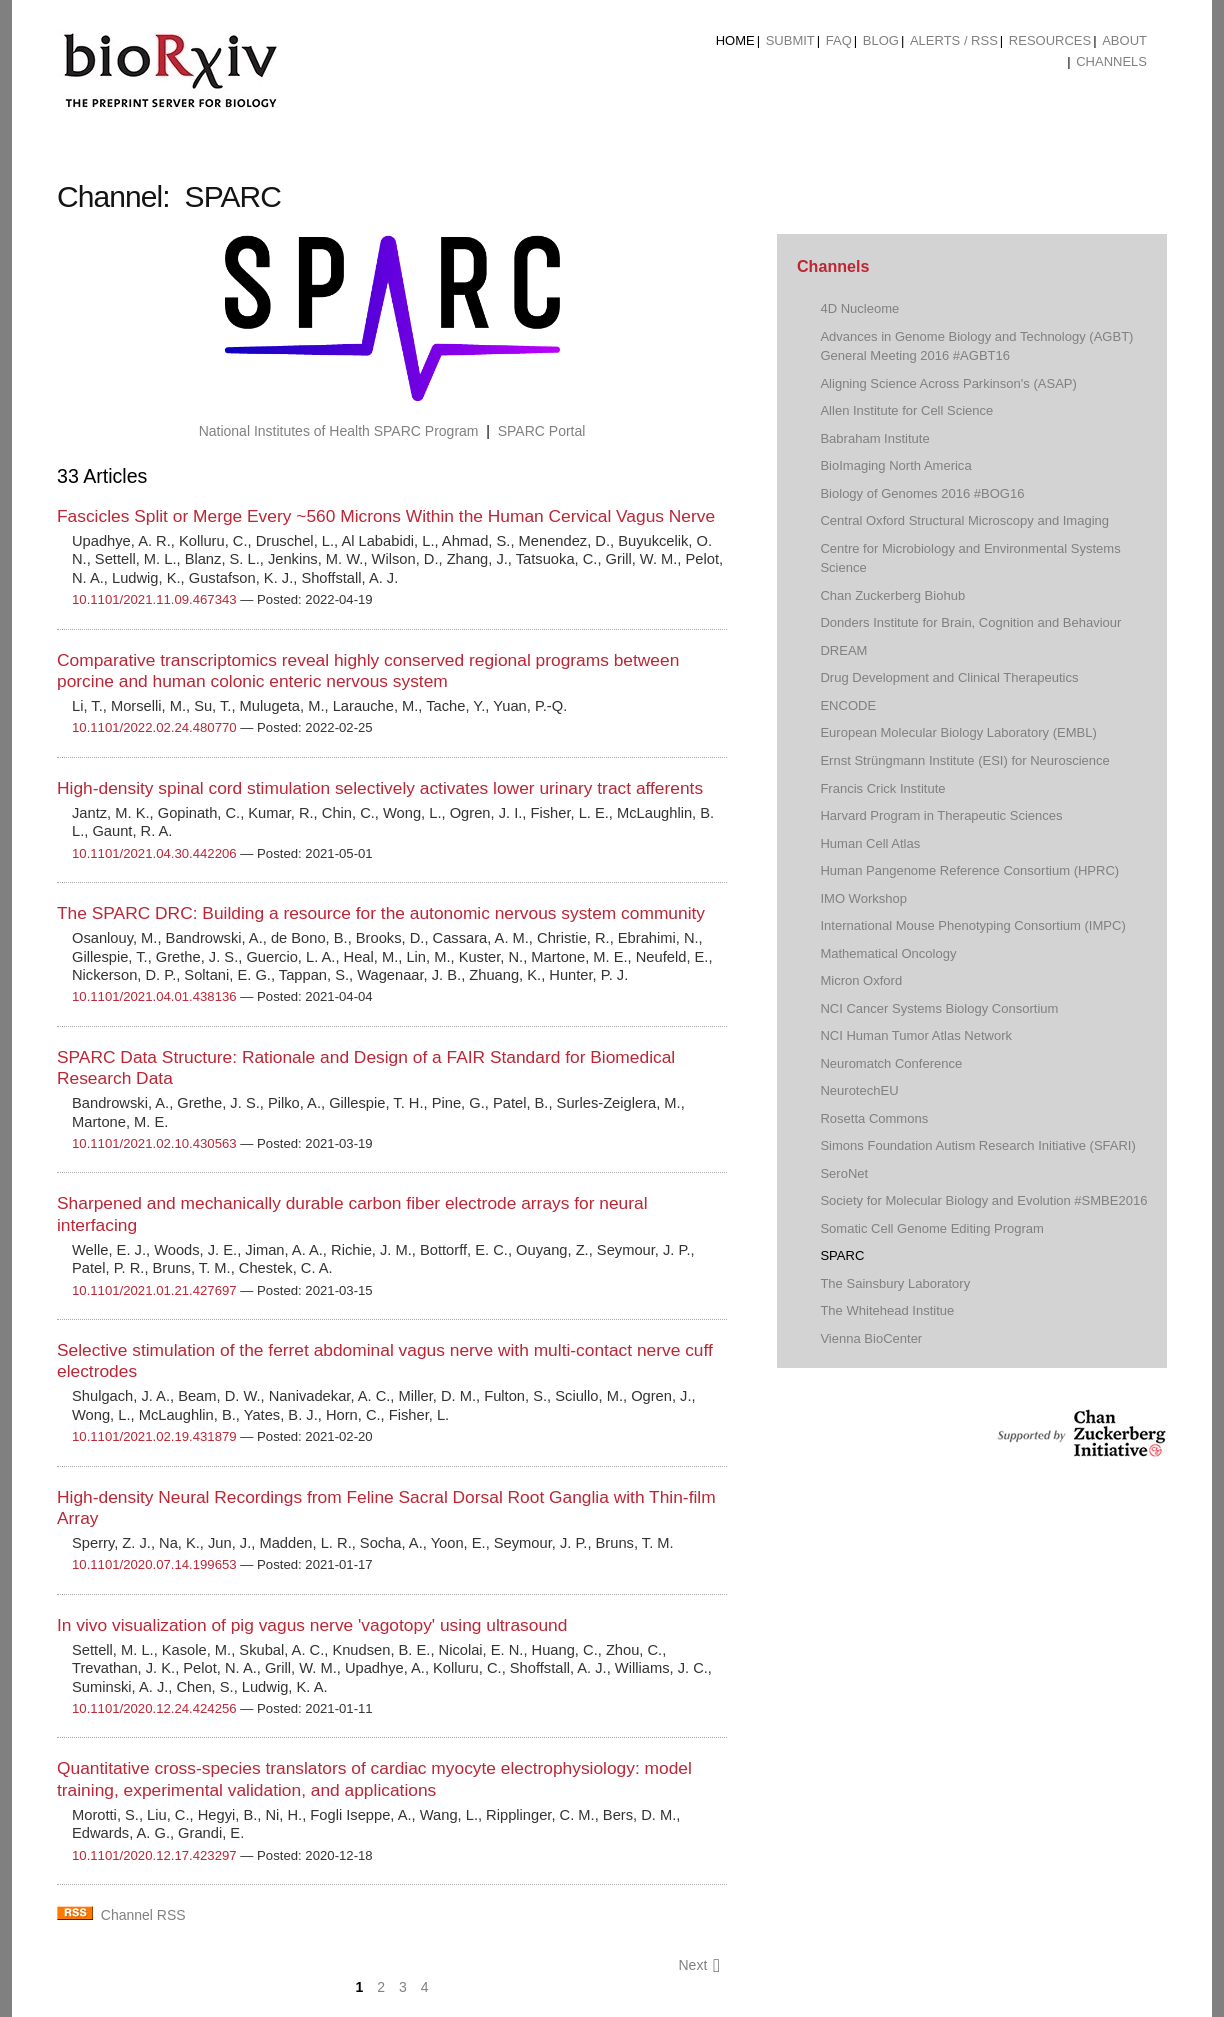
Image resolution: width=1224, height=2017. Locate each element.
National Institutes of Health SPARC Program (339, 431)
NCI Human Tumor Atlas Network (916, 1035)
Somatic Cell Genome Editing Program (932, 1228)
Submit (790, 40)
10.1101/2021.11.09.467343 (154, 599)
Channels (1111, 61)
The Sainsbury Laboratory (895, 1283)
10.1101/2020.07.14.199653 (154, 1564)
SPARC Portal (542, 431)
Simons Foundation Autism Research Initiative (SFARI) (977, 1145)
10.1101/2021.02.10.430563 (154, 1143)
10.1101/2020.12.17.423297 (154, 1855)
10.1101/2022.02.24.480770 (154, 727)
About (1124, 40)
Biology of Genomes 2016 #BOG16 (922, 493)
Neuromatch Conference (891, 1063)
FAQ (839, 40)
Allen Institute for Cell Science (906, 410)
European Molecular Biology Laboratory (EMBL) (958, 732)
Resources (1050, 40)
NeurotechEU (859, 1090)
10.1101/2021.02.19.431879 (154, 1436)
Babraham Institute (874, 438)
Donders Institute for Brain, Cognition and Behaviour (970, 622)
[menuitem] (735, 41)
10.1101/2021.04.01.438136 (154, 996)
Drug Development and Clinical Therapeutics (949, 677)
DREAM (843, 650)
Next (699, 1965)
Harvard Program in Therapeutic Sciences (941, 815)
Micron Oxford (861, 980)
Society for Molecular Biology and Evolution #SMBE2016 (983, 1200)
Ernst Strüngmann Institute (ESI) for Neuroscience (964, 760)
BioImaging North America (895, 465)
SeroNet (844, 1173)
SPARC (842, 1255)
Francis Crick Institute (882, 788)
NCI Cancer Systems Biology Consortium (939, 1008)
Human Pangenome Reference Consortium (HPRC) (969, 870)
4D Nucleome (859, 308)
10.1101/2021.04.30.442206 (154, 853)
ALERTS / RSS (954, 40)
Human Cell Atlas (870, 843)
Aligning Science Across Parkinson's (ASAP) (948, 383)
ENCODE (848, 705)
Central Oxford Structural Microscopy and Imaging (964, 520)
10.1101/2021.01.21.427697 (154, 1290)
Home (735, 40)
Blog (881, 40)
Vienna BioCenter (871, 1338)
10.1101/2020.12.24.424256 (154, 1708)
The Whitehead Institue (887, 1310)
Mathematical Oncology (888, 953)
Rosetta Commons (874, 1118)
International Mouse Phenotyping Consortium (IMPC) (972, 925)
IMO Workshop (863, 898)
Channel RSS (143, 1915)
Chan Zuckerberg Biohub (892, 595)
